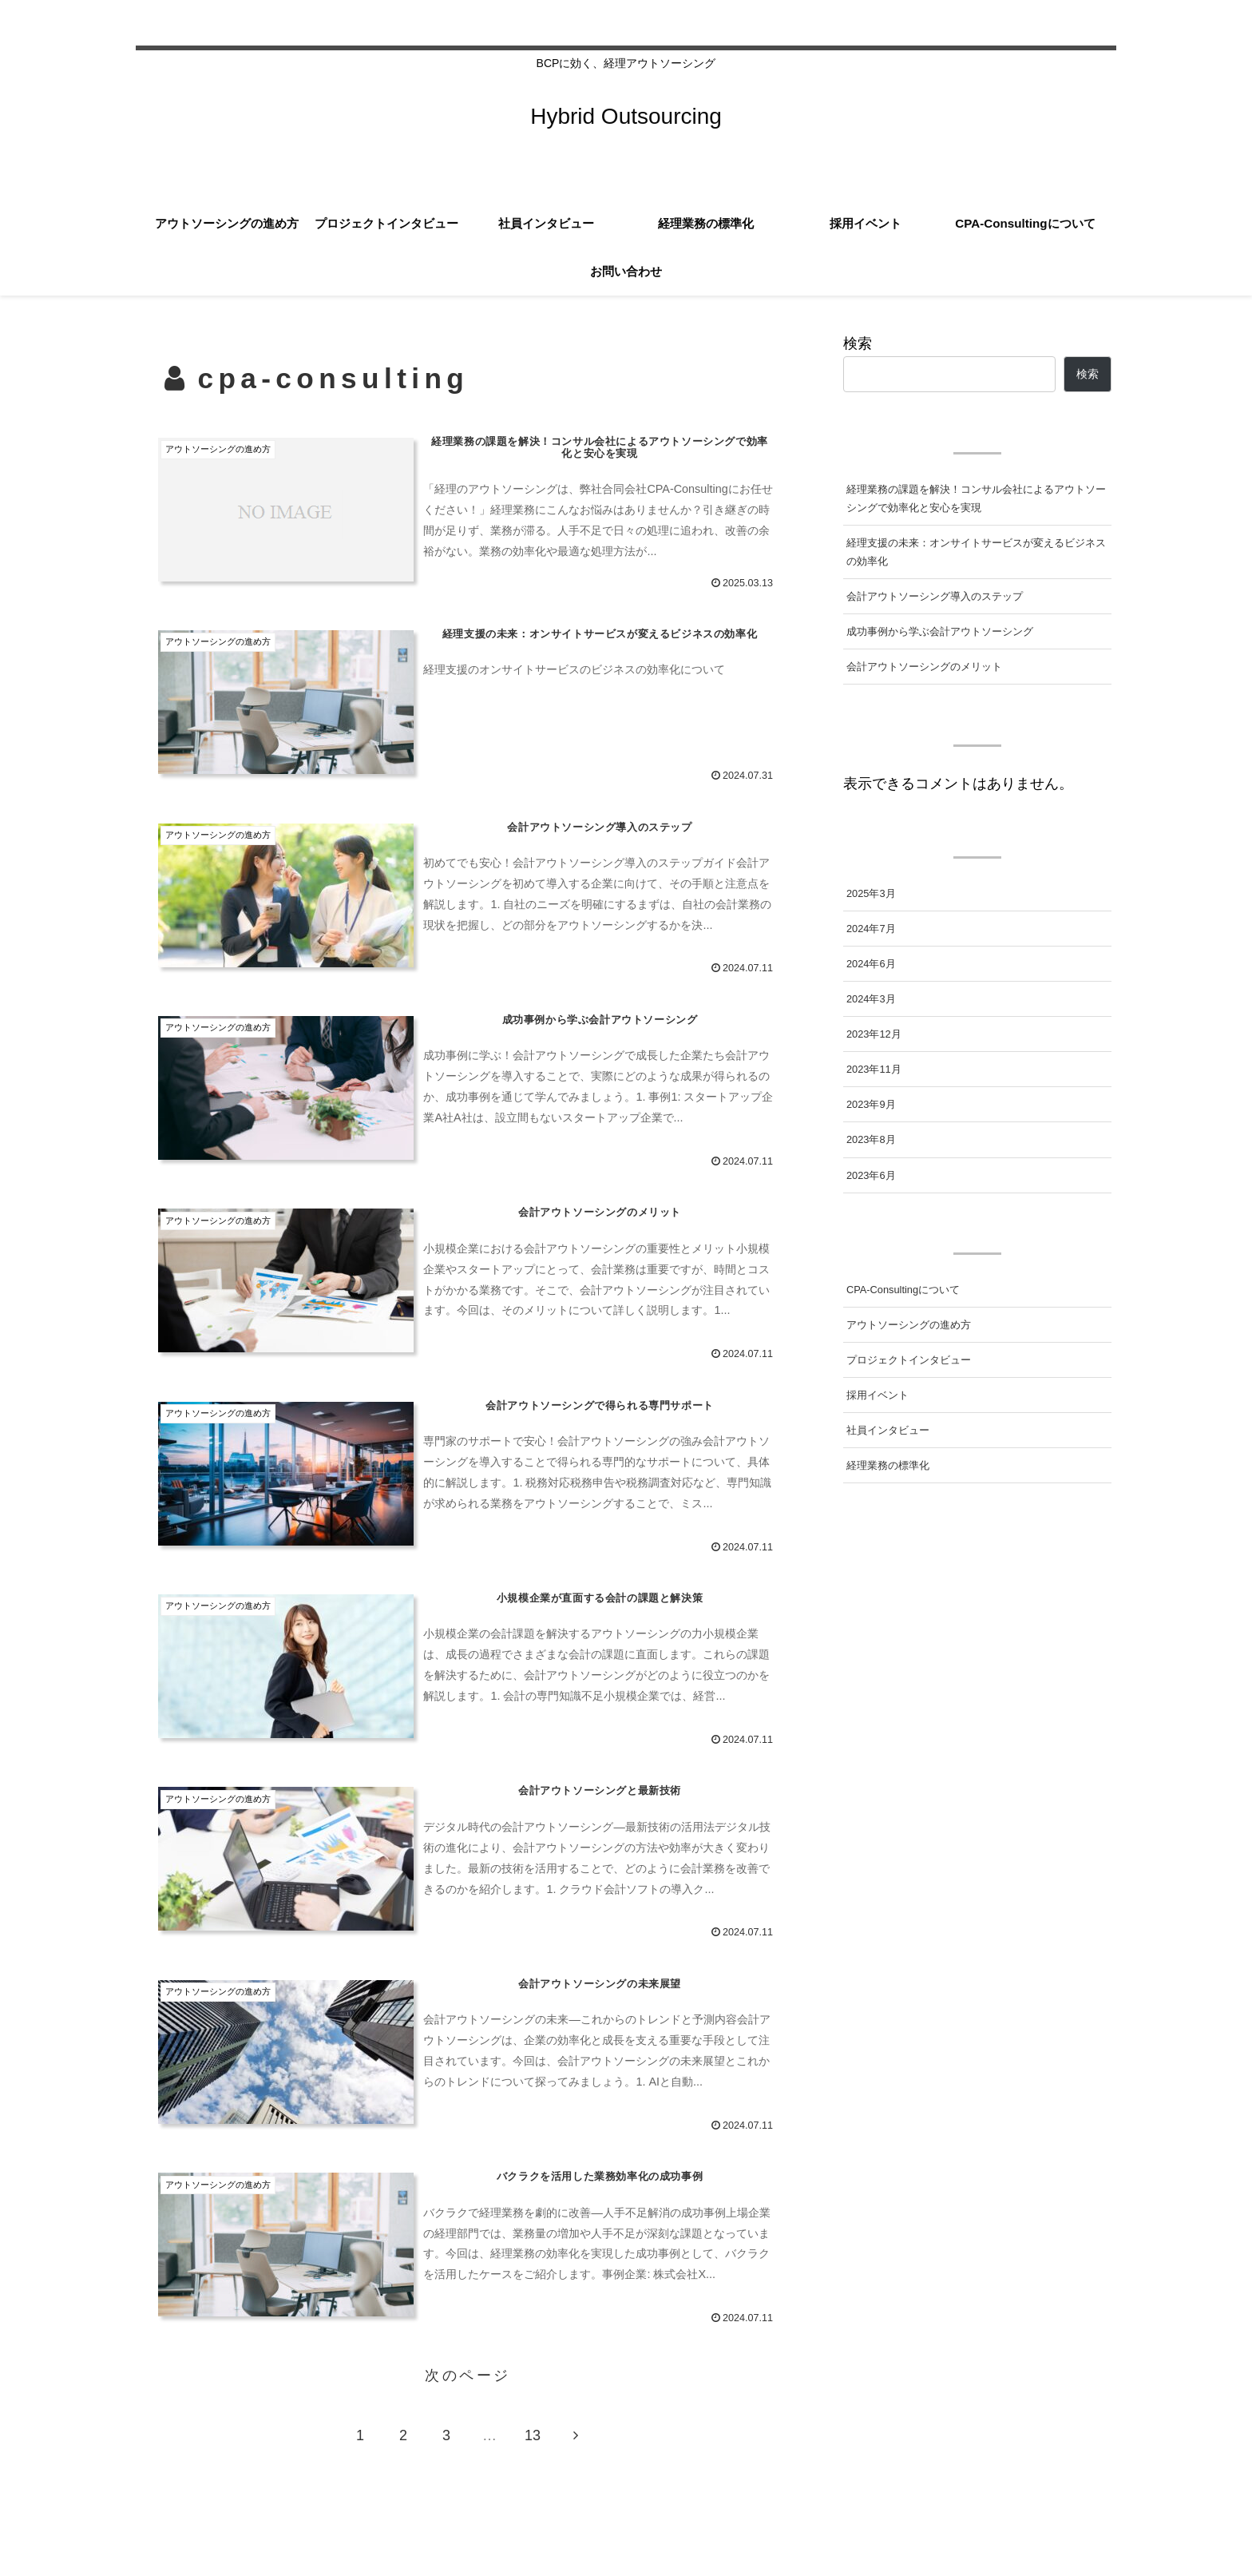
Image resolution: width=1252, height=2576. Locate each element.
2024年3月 (871, 999)
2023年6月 (871, 1175)
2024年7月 (871, 929)
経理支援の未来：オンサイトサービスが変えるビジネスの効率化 (976, 552)
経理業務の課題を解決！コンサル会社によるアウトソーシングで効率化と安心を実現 (976, 498)
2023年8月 (871, 1139)
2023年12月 (873, 1034)
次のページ (468, 2375)
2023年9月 (871, 1104)
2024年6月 (871, 964)
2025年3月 (871, 893)
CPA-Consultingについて (903, 1290)
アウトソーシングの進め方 (908, 1325)
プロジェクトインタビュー (908, 1360)
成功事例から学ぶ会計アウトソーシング (939, 631)
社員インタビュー (887, 1430)
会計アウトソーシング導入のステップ (934, 596)
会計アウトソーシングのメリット (924, 667)
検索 (857, 343)
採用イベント (877, 1395)
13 (533, 2435)
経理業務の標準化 (887, 1465)
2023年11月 (873, 1069)
